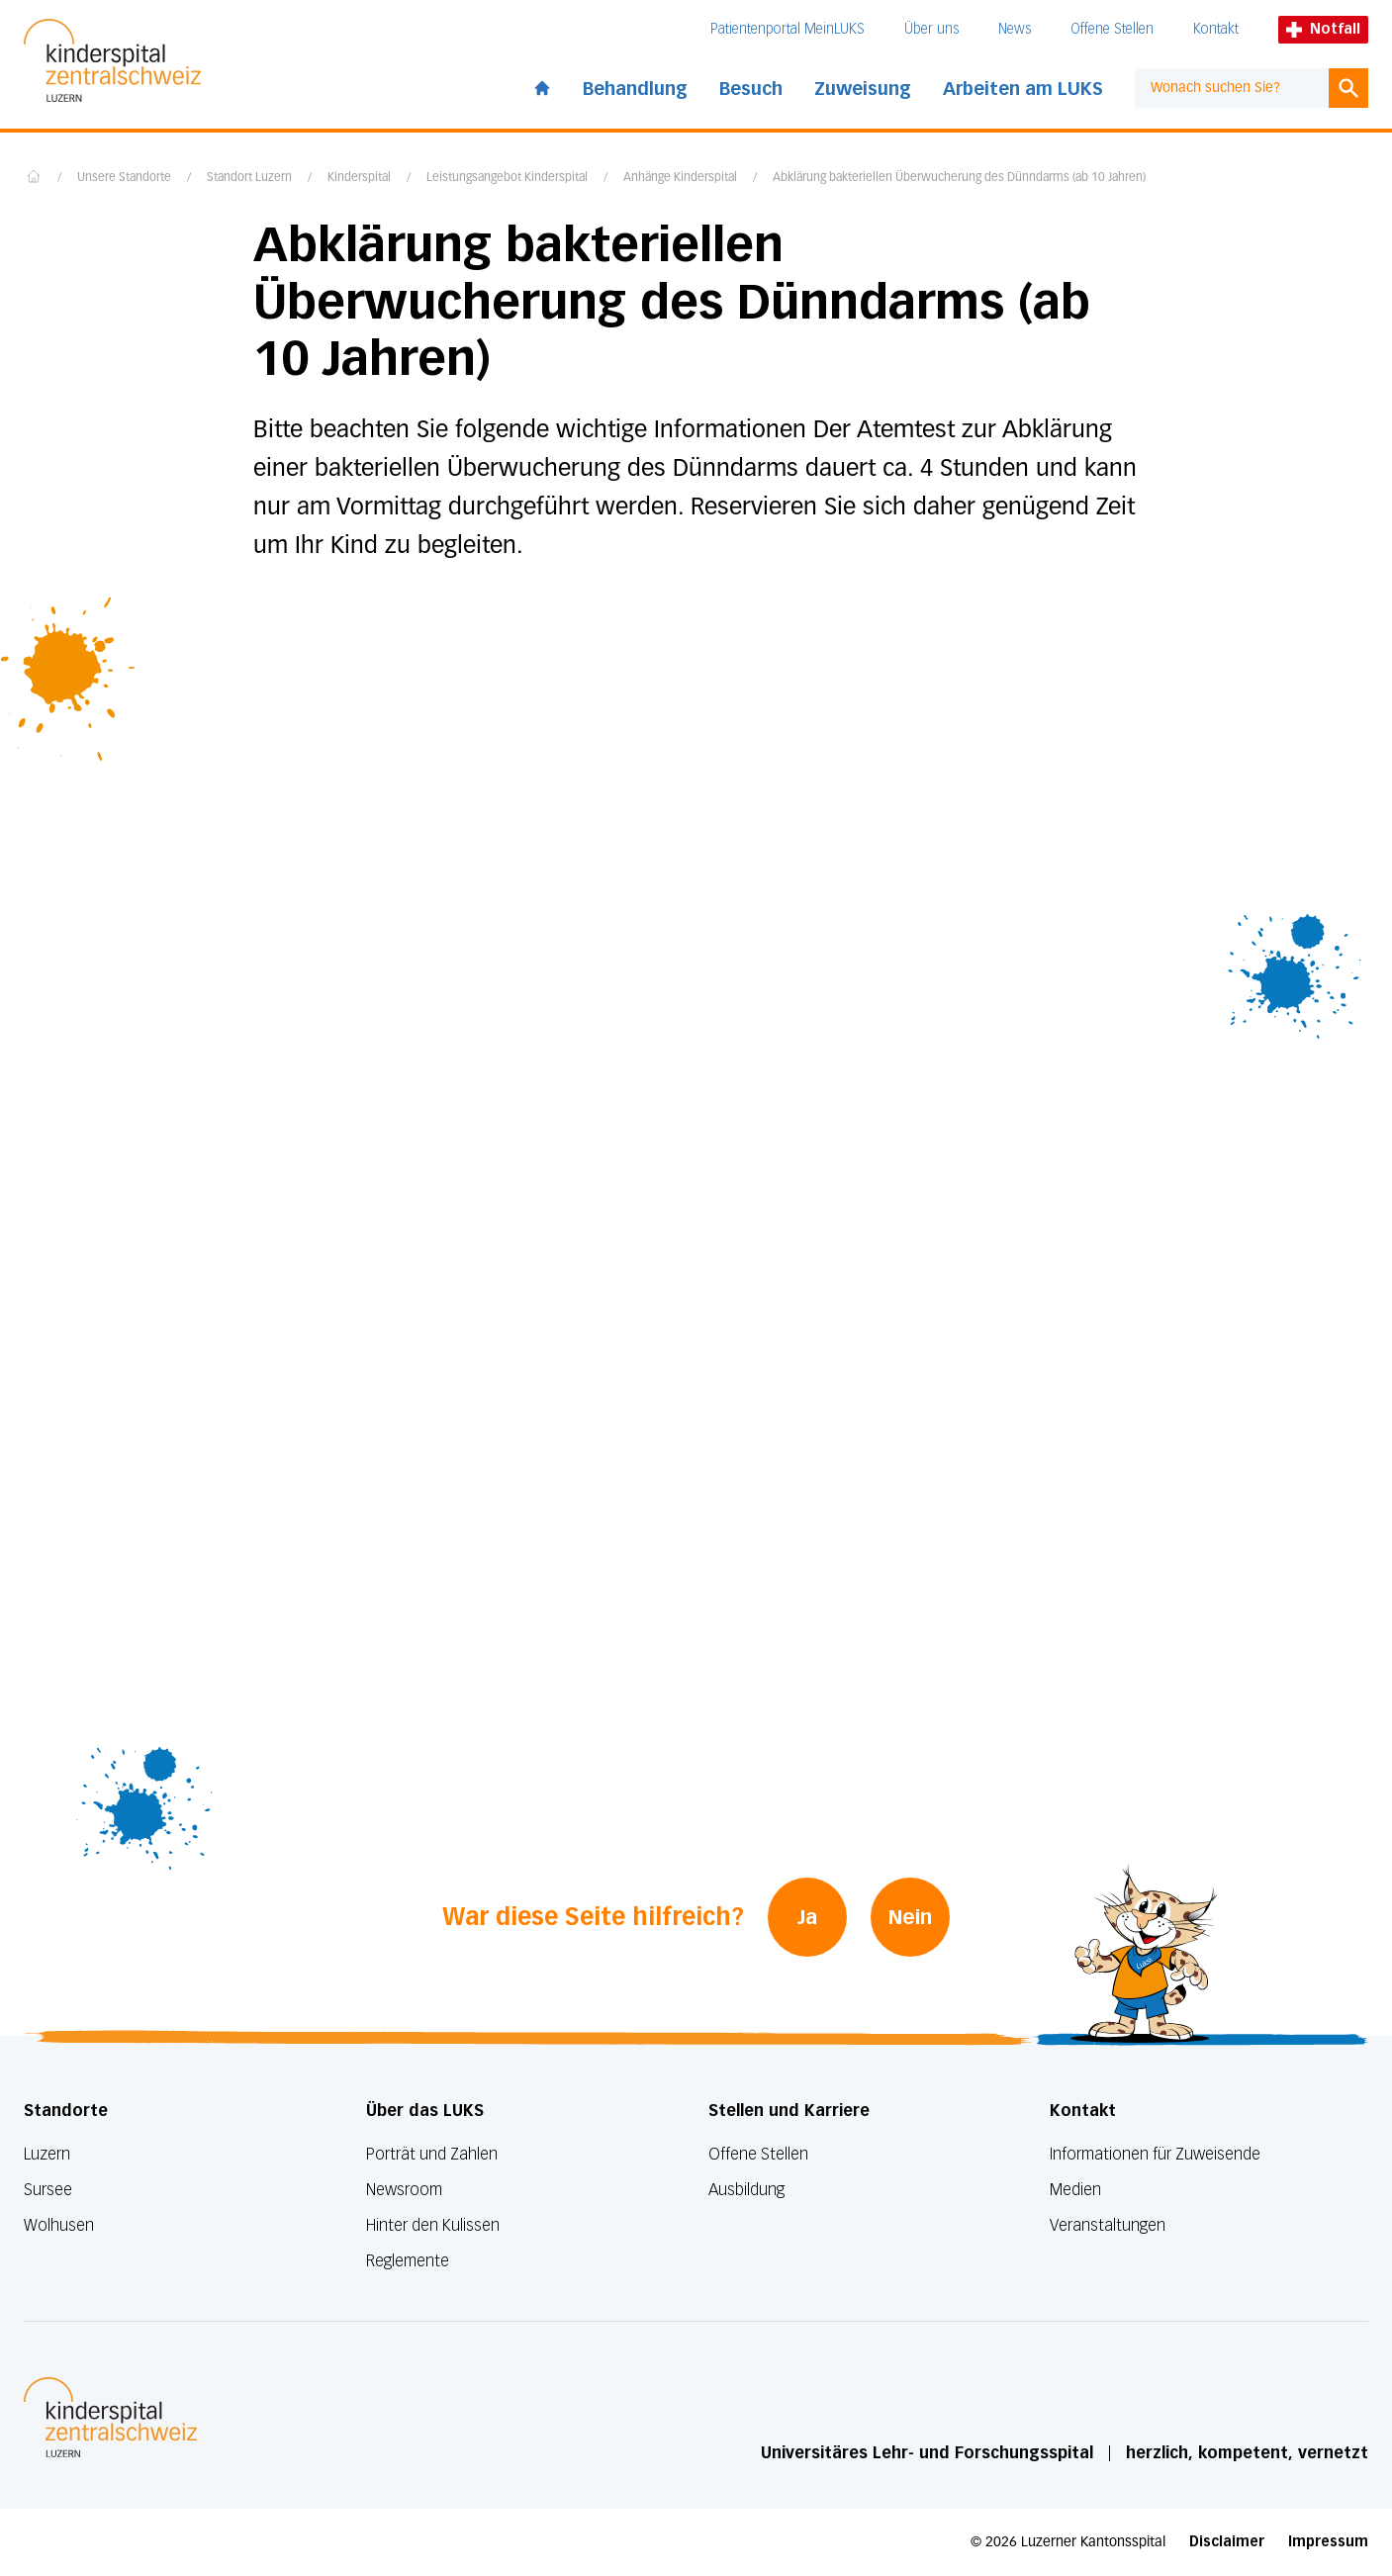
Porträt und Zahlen (432, 2154)
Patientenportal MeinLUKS (787, 29)
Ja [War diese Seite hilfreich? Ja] (807, 1917)
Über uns (931, 29)
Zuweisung (862, 89)
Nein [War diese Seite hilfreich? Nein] (910, 1917)
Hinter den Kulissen (433, 2225)
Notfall (1323, 29)
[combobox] (1232, 88)
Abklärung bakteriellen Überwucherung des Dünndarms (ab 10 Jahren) (959, 178)
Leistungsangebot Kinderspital (507, 178)
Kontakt (1216, 29)
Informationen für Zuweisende (1155, 2154)
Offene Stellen (1112, 29)
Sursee (48, 2189)
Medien (1075, 2189)
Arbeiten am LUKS (1023, 89)
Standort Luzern (249, 178)
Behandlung (635, 89)
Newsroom (404, 2189)
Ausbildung (746, 2189)
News (1014, 29)
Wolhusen (59, 2225)
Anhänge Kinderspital (680, 178)
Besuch (751, 89)
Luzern (47, 2154)
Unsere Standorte (124, 178)
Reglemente (407, 2261)
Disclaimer (1226, 2541)
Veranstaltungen (1107, 2225)
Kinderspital (359, 178)
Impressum (1328, 2541)
